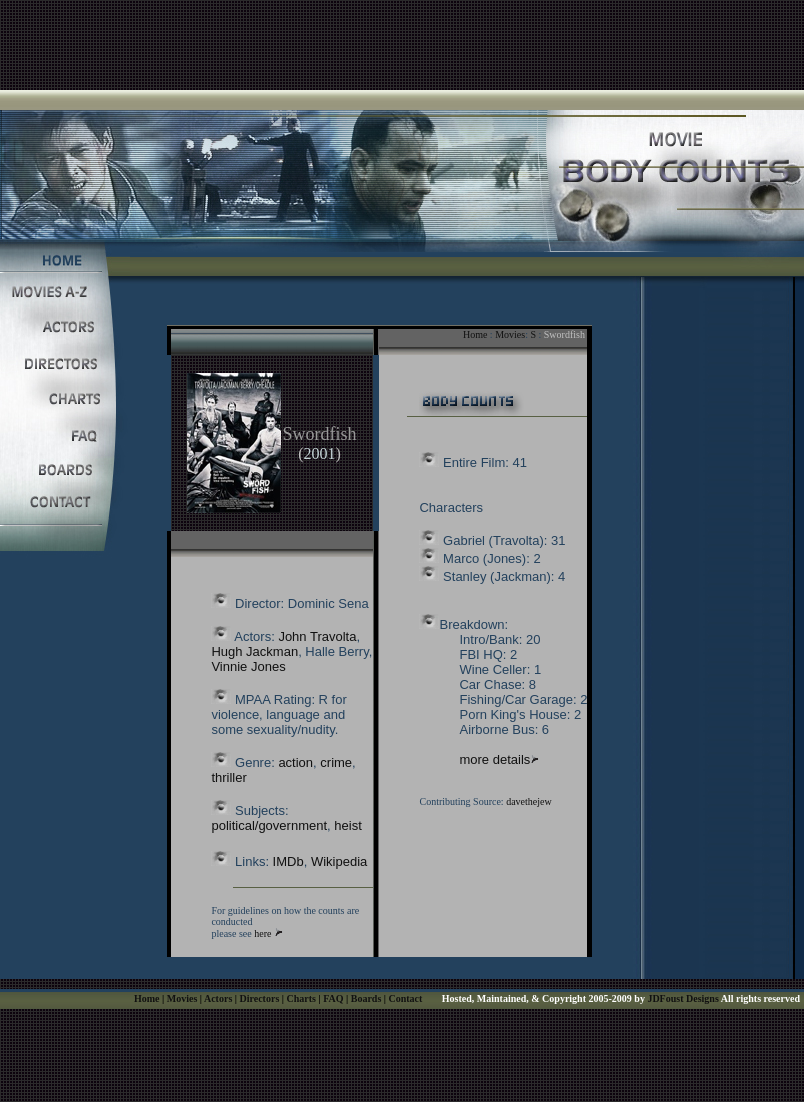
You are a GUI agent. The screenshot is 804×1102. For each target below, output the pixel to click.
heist (347, 825)
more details (494, 759)
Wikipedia (339, 861)
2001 (319, 453)
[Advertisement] (402, 45)
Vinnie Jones (248, 666)
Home (475, 334)
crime (336, 762)
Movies (510, 334)
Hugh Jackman (254, 651)
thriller (228, 777)
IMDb (288, 861)
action (295, 762)
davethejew (529, 801)
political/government (269, 825)
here (262, 933)
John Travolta (317, 636)
